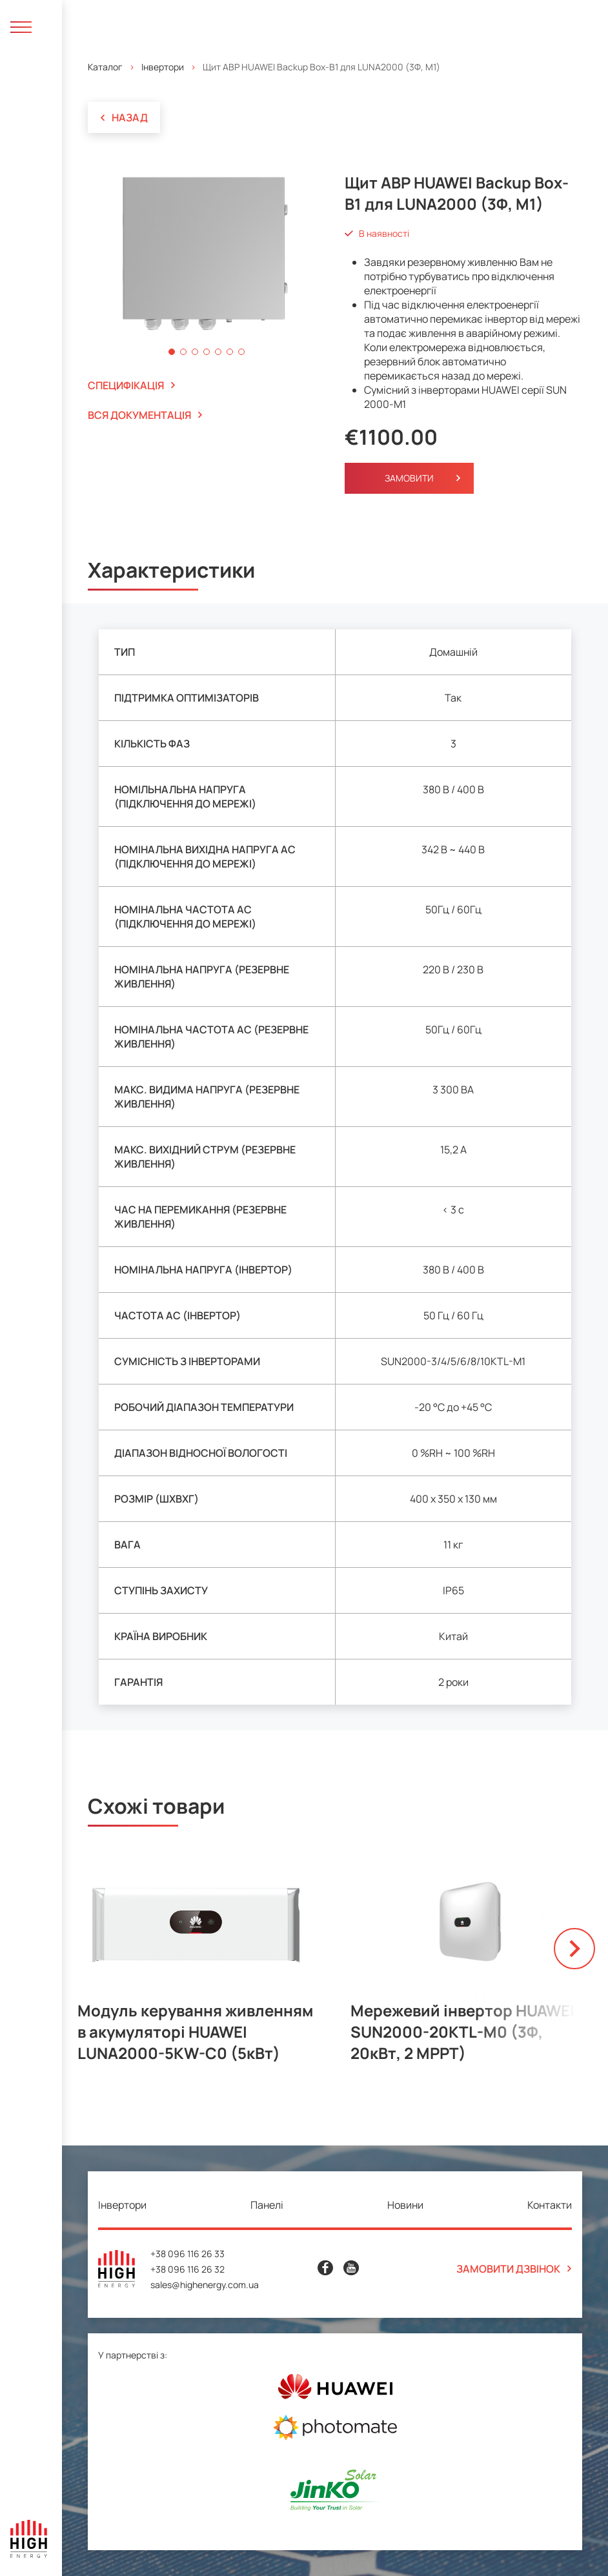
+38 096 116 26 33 (187, 2253)
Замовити (409, 478)
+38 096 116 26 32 (187, 2269)
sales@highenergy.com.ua (204, 2284)
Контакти (549, 2205)
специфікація (132, 385)
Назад (124, 117)
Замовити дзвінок (514, 2269)
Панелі (266, 2205)
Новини (405, 2205)
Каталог (105, 67)
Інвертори (162, 67)
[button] (171, 352)
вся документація (145, 415)
